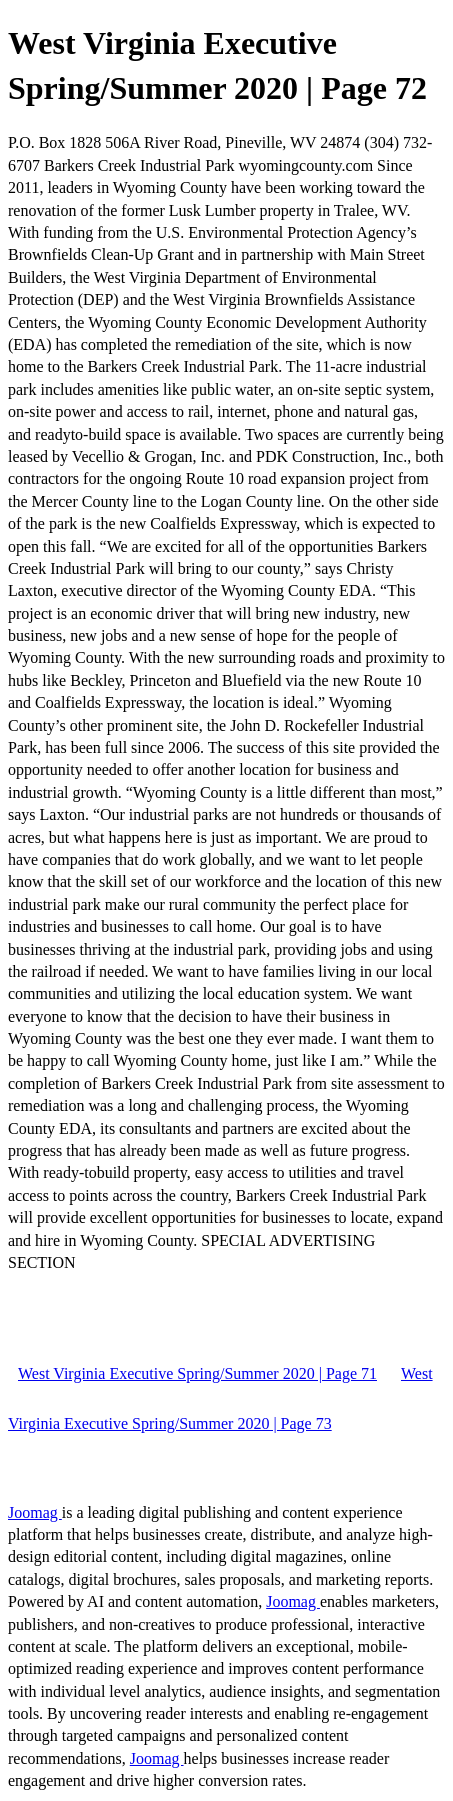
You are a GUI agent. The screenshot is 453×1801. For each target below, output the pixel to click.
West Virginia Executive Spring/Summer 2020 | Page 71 (197, 1373)
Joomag (35, 1512)
